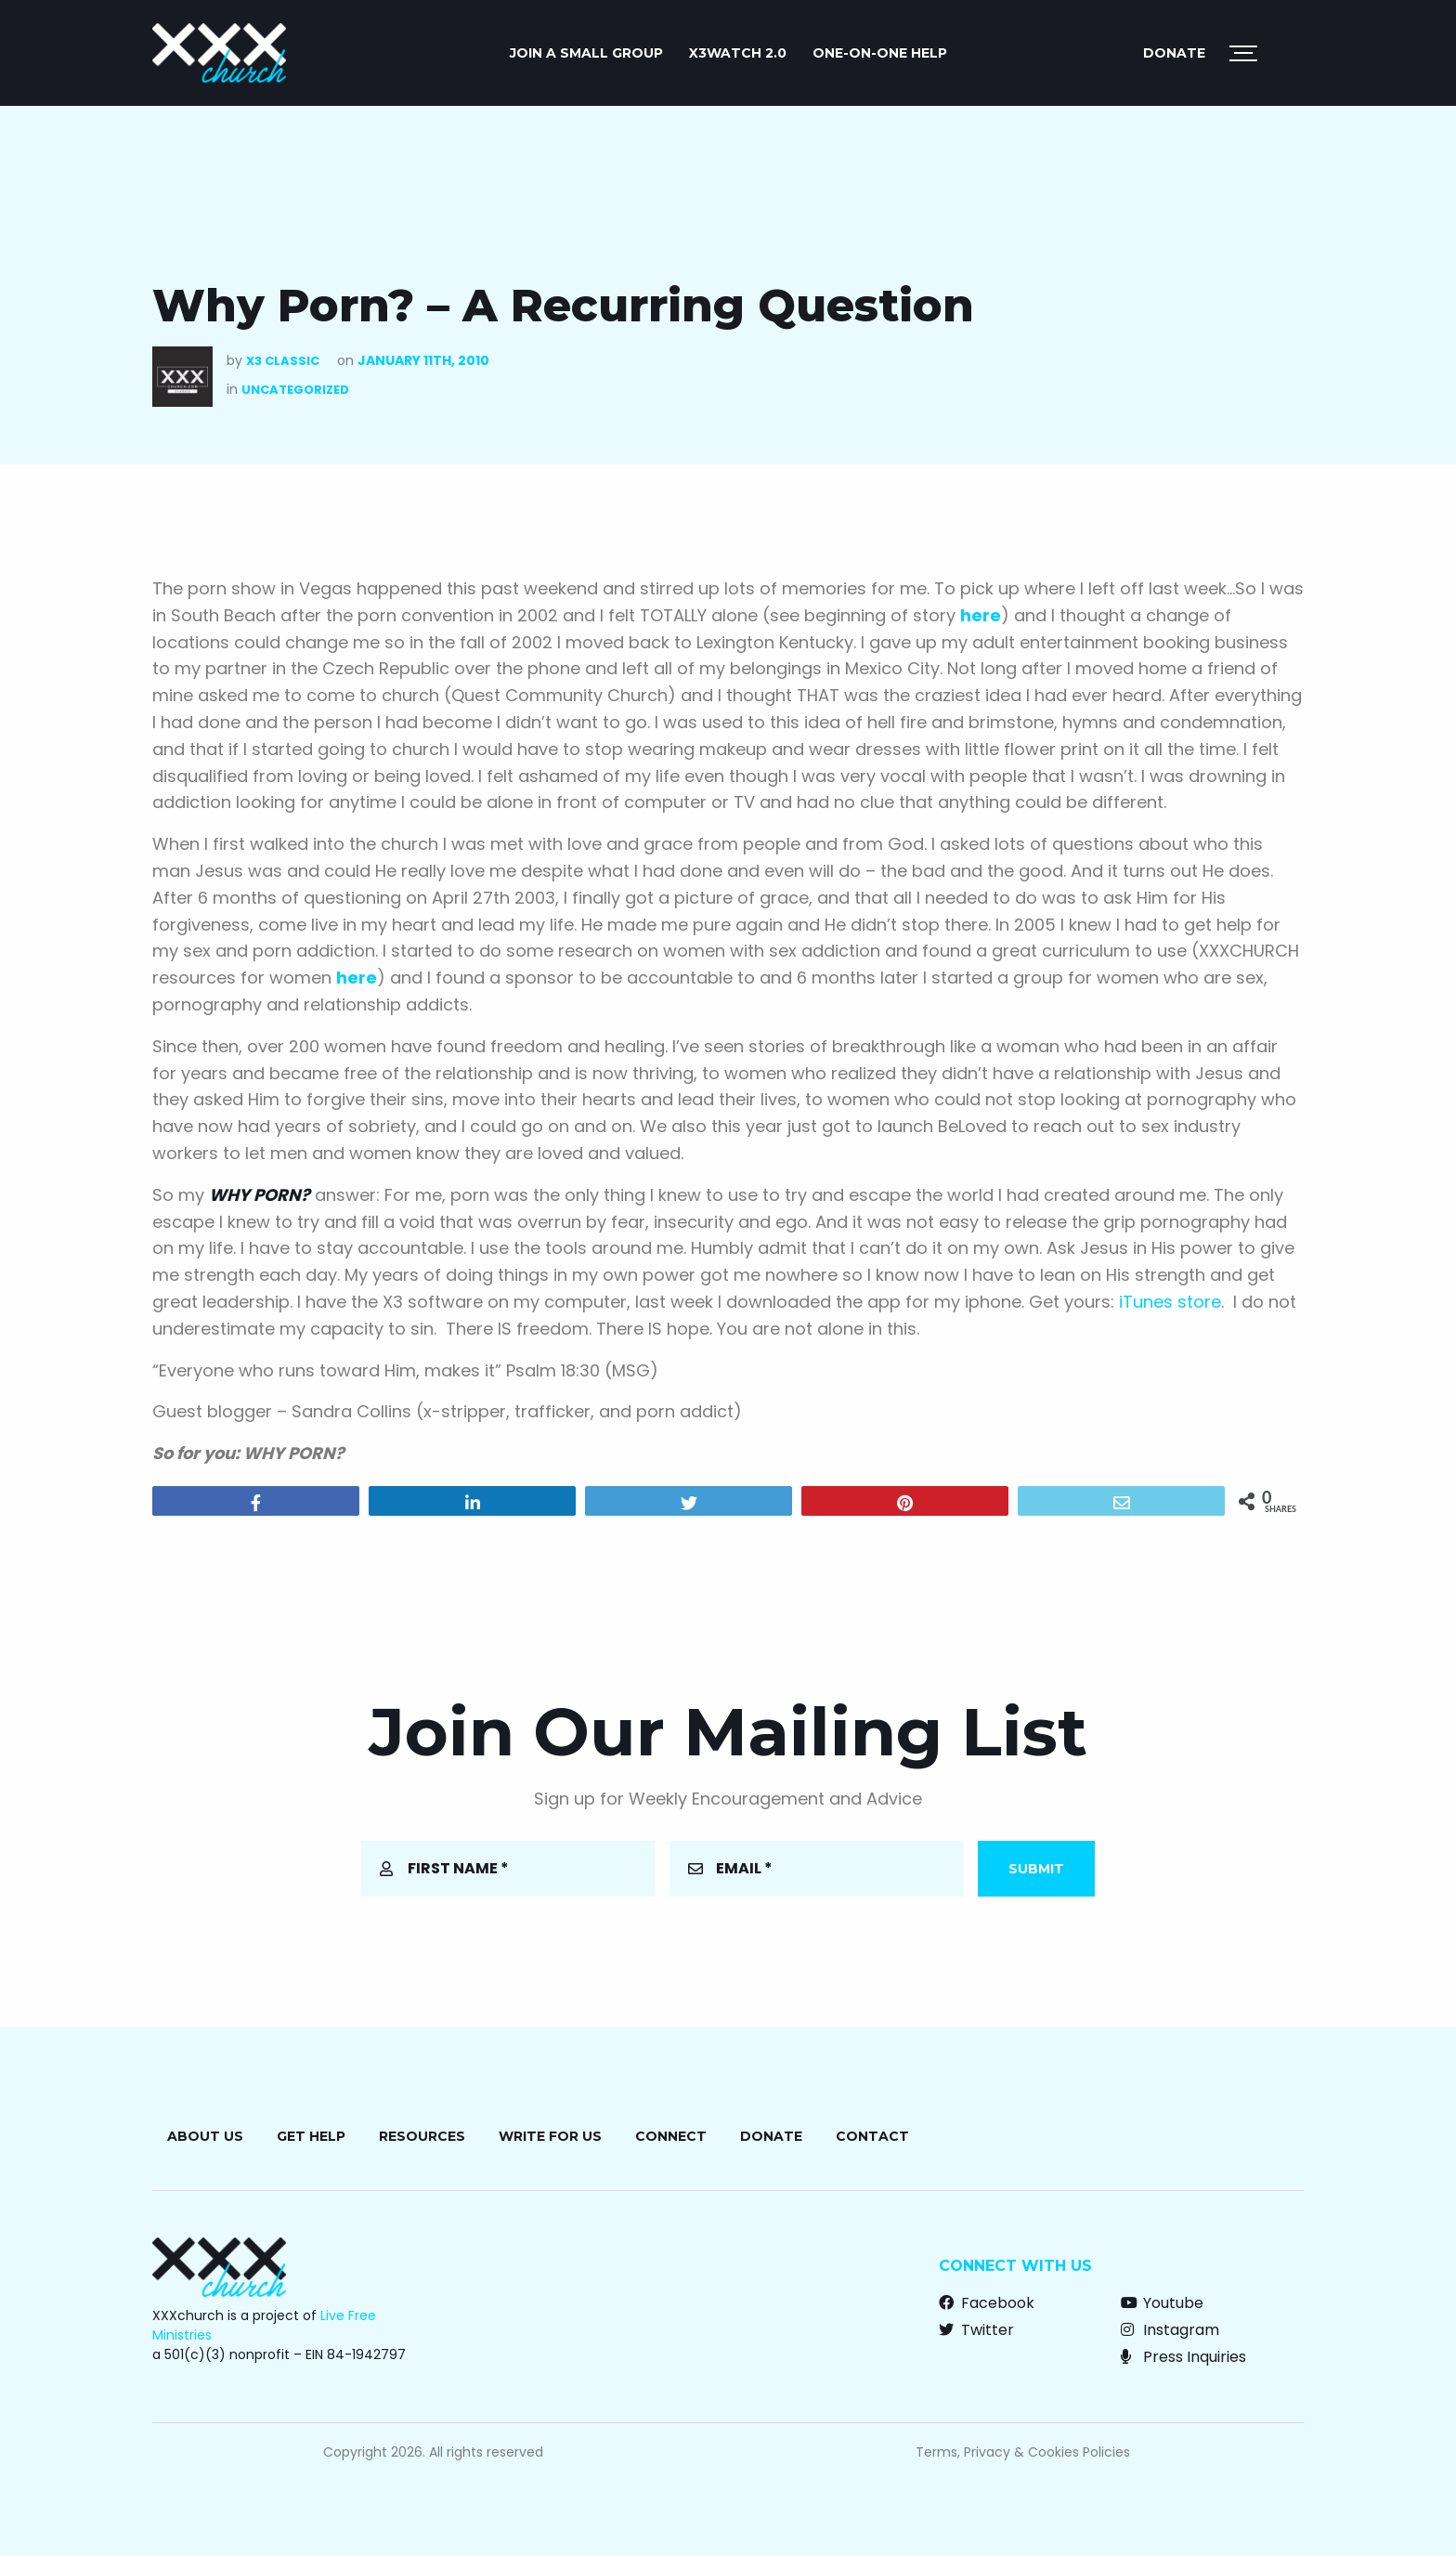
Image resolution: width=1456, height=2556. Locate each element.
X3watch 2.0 (737, 53)
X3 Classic (282, 361)
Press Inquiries (1183, 2357)
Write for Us (550, 2136)
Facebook (986, 2303)
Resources (422, 2136)
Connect (671, 2136)
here (980, 615)
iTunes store (1170, 1301)
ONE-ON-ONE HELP (879, 53)
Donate (1174, 53)
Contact (872, 2136)
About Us (205, 2136)
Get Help (311, 2136)
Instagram (1170, 2330)
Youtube (1162, 2303)
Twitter (976, 2330)
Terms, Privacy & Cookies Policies (1023, 2452)
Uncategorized (295, 389)
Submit (1036, 1868)
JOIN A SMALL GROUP (586, 53)
